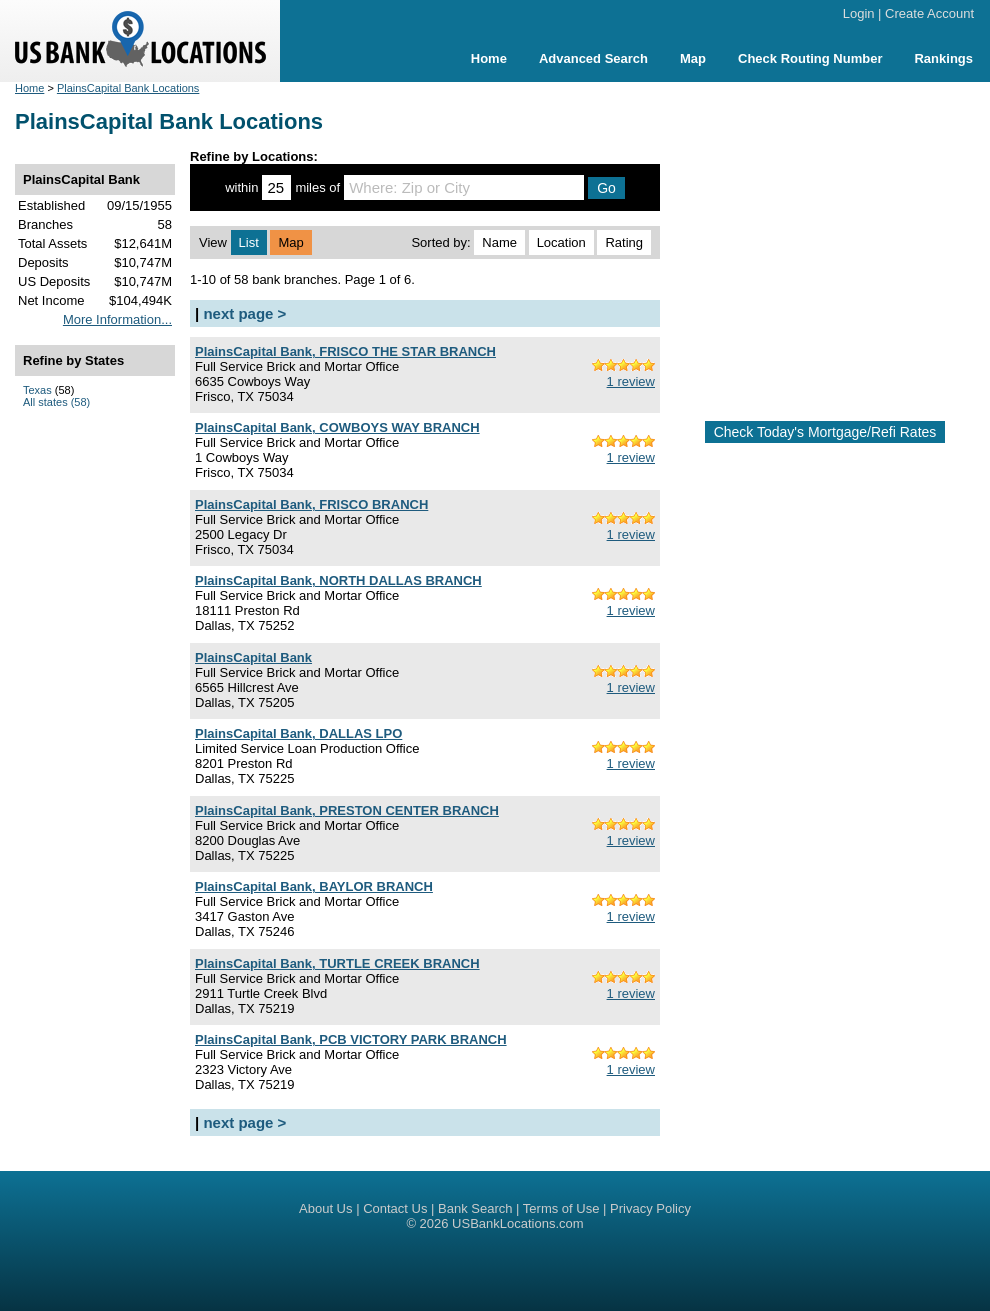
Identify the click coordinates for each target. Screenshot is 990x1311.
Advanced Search (593, 58)
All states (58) (56, 402)
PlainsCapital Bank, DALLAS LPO (298, 733)
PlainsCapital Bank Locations (128, 88)
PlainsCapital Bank (253, 657)
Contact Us (395, 1208)
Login (859, 13)
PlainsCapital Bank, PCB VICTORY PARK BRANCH (351, 1039)
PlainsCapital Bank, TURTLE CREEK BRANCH (337, 963)
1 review (631, 381)
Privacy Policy (650, 1208)
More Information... (117, 319)
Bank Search (475, 1208)
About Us (325, 1208)
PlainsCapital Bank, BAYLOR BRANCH (314, 886)
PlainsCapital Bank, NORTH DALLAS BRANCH (338, 580)
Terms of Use (561, 1208)
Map (693, 58)
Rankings (943, 58)
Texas (37, 390)
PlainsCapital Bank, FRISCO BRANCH (311, 504)
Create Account (929, 13)
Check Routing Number (810, 58)
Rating (624, 242)
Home (489, 58)
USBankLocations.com (518, 1223)
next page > (244, 313)
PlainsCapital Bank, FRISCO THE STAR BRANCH (345, 351)
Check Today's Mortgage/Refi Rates (825, 432)
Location (561, 242)
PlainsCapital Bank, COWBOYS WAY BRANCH (337, 427)
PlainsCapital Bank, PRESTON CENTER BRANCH (347, 810)
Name (499, 242)
